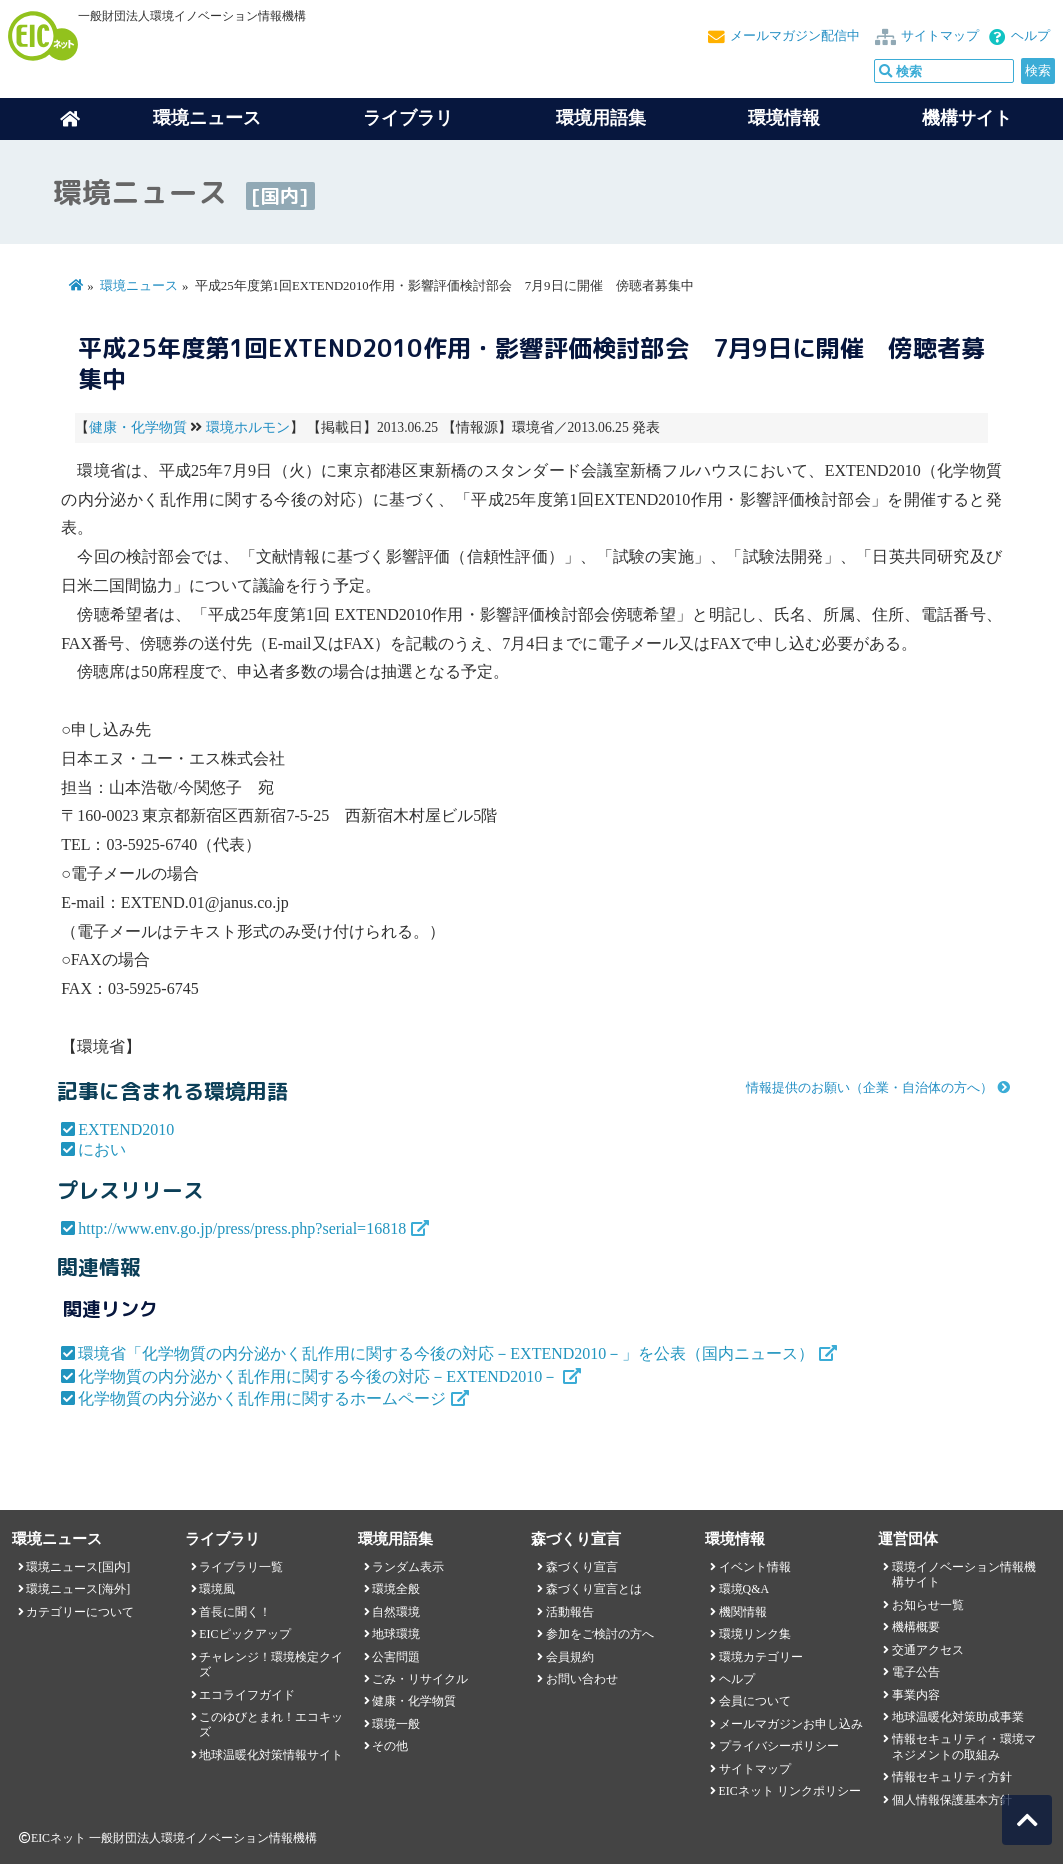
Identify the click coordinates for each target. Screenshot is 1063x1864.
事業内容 (916, 1695)
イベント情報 (755, 1567)
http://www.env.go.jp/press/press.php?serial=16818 (242, 1228)
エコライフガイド (247, 1695)
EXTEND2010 (126, 1129)
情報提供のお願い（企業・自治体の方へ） (869, 1088)
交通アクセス (928, 1650)
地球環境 (396, 1634)
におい (102, 1149)
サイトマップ (940, 36)
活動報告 (570, 1612)
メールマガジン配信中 (795, 36)
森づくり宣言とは (594, 1589)
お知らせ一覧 (928, 1605)
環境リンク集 (755, 1634)
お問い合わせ (582, 1679)
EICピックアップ (244, 1634)
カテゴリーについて (80, 1612)
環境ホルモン (248, 427)
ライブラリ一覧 (241, 1567)
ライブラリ (408, 118)
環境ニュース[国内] (78, 1567)
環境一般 (396, 1724)
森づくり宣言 (582, 1567)
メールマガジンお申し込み (791, 1724)
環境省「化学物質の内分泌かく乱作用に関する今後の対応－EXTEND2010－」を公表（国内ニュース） (446, 1353)
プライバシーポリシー (779, 1746)
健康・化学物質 (138, 427)
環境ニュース (139, 286)
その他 (390, 1746)
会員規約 (570, 1657)
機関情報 (743, 1612)
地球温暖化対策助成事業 (958, 1717)
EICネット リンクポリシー (790, 1791)
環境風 (217, 1589)
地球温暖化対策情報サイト (271, 1755)
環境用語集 (601, 118)
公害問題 (396, 1657)
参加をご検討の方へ (600, 1634)
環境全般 (396, 1589)
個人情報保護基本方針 (952, 1800)
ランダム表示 (408, 1567)
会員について (755, 1701)
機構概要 (916, 1627)
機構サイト (967, 118)
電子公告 (916, 1672)
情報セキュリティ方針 (952, 1777)
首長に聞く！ (235, 1612)
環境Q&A (744, 1589)
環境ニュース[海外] (78, 1589)
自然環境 (396, 1612)
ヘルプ (1030, 36)
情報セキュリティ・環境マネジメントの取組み (964, 1746)
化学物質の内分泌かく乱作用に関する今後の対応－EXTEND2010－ (318, 1376)
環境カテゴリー (761, 1657)
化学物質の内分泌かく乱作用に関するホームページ (262, 1398)
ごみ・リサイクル (420, 1679)
